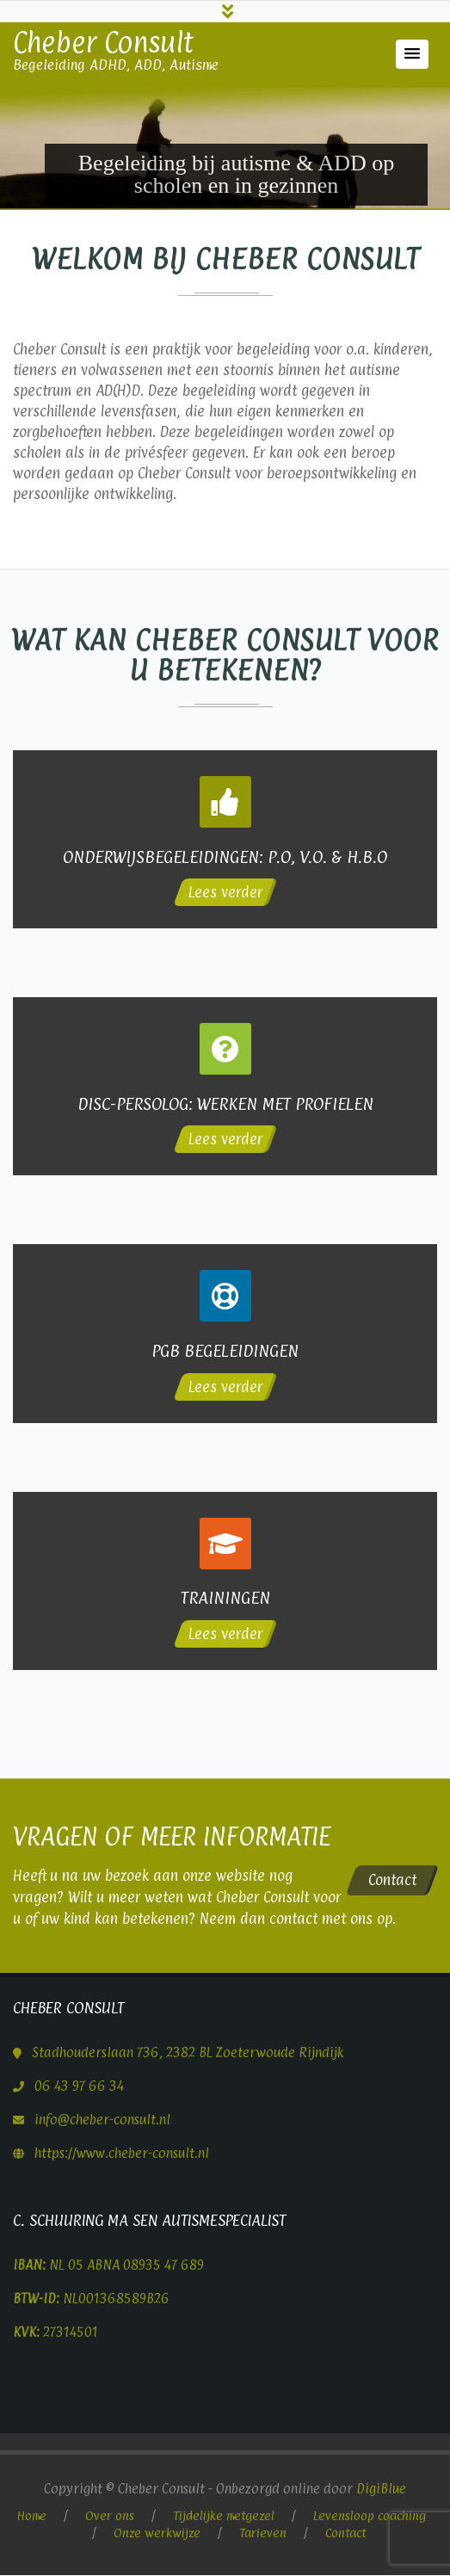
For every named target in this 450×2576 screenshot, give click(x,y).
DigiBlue (381, 2488)
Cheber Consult (103, 44)
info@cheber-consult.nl (102, 2119)
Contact (392, 1880)
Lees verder (225, 894)
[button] (412, 56)
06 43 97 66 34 (79, 2086)
